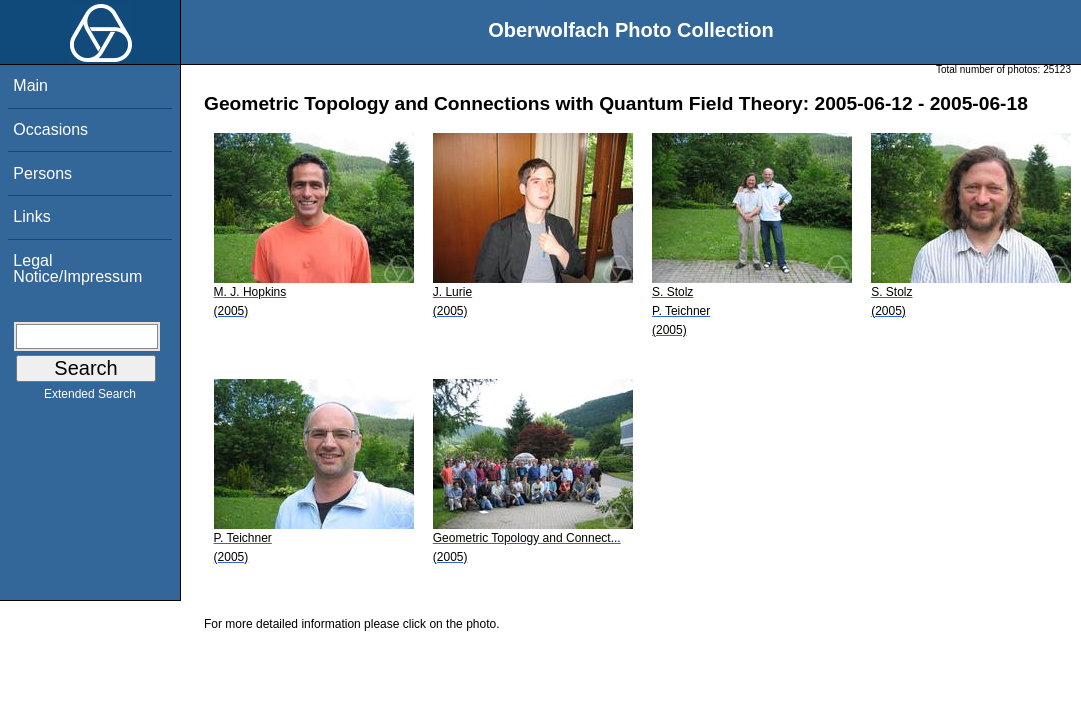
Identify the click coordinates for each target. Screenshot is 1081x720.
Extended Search (90, 398)
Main (30, 85)
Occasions (50, 129)
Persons (42, 173)
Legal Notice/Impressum (77, 268)
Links (31, 216)
